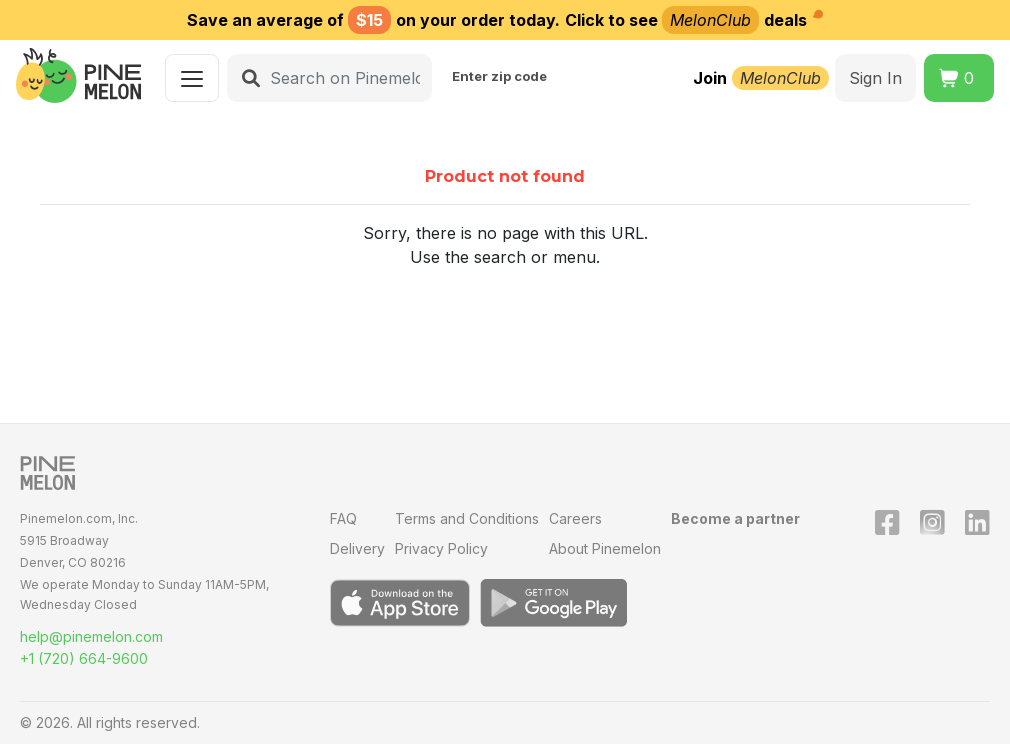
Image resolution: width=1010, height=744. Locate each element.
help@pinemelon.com (91, 636)
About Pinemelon (605, 548)
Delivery (357, 548)
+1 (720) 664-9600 (84, 658)
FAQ (343, 518)
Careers (575, 518)
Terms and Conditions (467, 518)
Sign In (875, 78)
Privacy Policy (441, 548)
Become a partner (735, 518)
